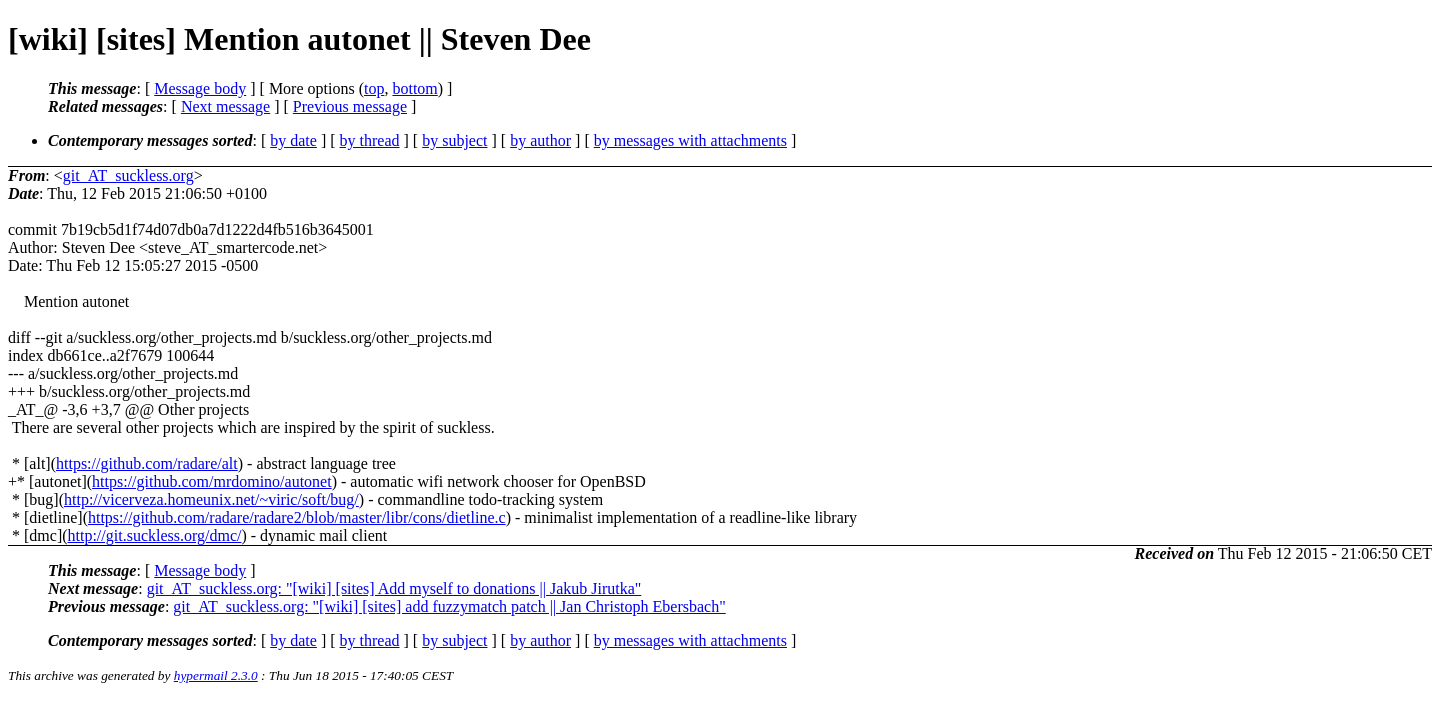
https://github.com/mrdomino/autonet (212, 481)
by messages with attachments (690, 140)
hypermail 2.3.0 (216, 675)
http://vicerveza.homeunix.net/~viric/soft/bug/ (211, 499)
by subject (454, 140)
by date (293, 140)
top (374, 88)
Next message (225, 106)
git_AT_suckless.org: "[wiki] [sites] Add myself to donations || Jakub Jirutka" (394, 588)
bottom (414, 88)
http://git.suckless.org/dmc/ (155, 535)
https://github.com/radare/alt (147, 463)
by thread (370, 140)
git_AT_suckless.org (128, 175)
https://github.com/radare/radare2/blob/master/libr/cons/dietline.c (297, 517)
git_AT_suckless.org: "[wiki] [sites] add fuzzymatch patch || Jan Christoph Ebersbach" (449, 606)
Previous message (350, 106)
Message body (200, 88)
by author (540, 140)
